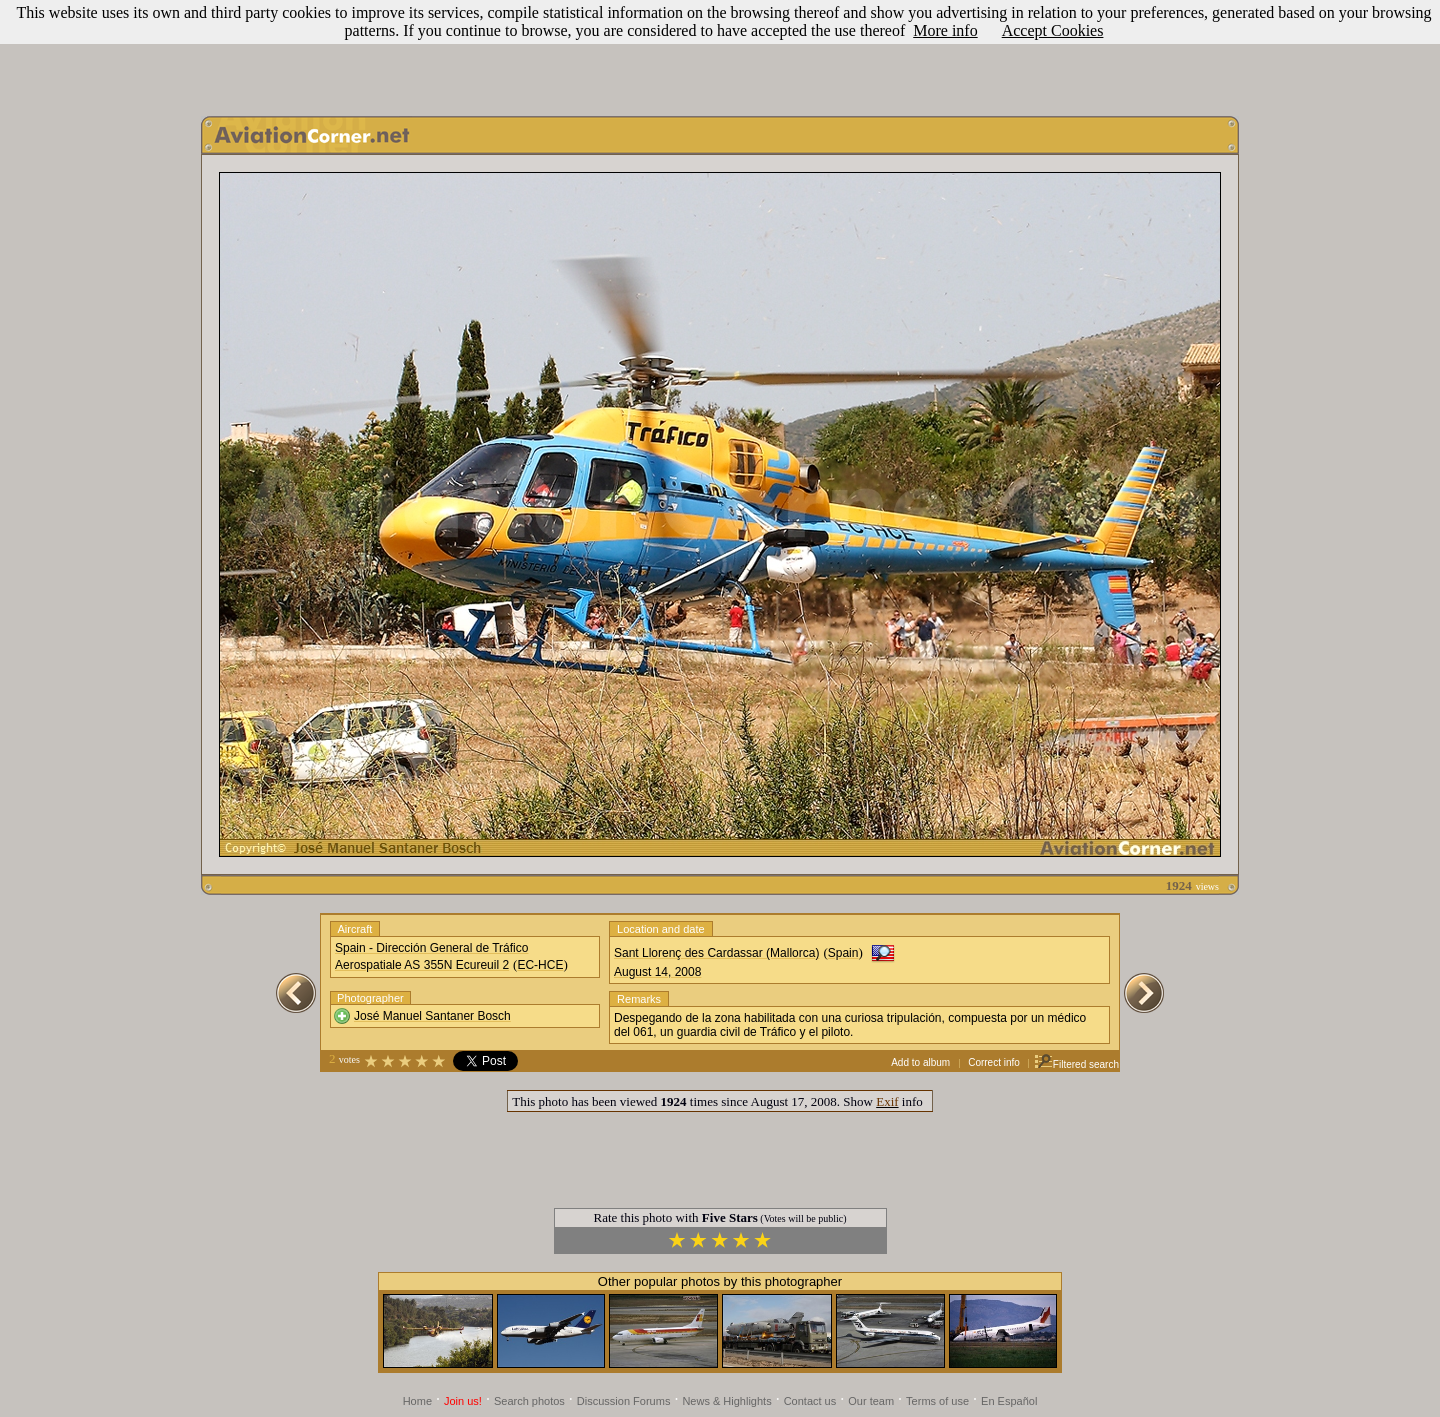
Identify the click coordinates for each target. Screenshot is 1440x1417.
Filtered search (1076, 1064)
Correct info (994, 1062)
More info (945, 30)
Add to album (920, 1062)
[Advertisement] (720, 53)
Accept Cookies (1053, 30)
